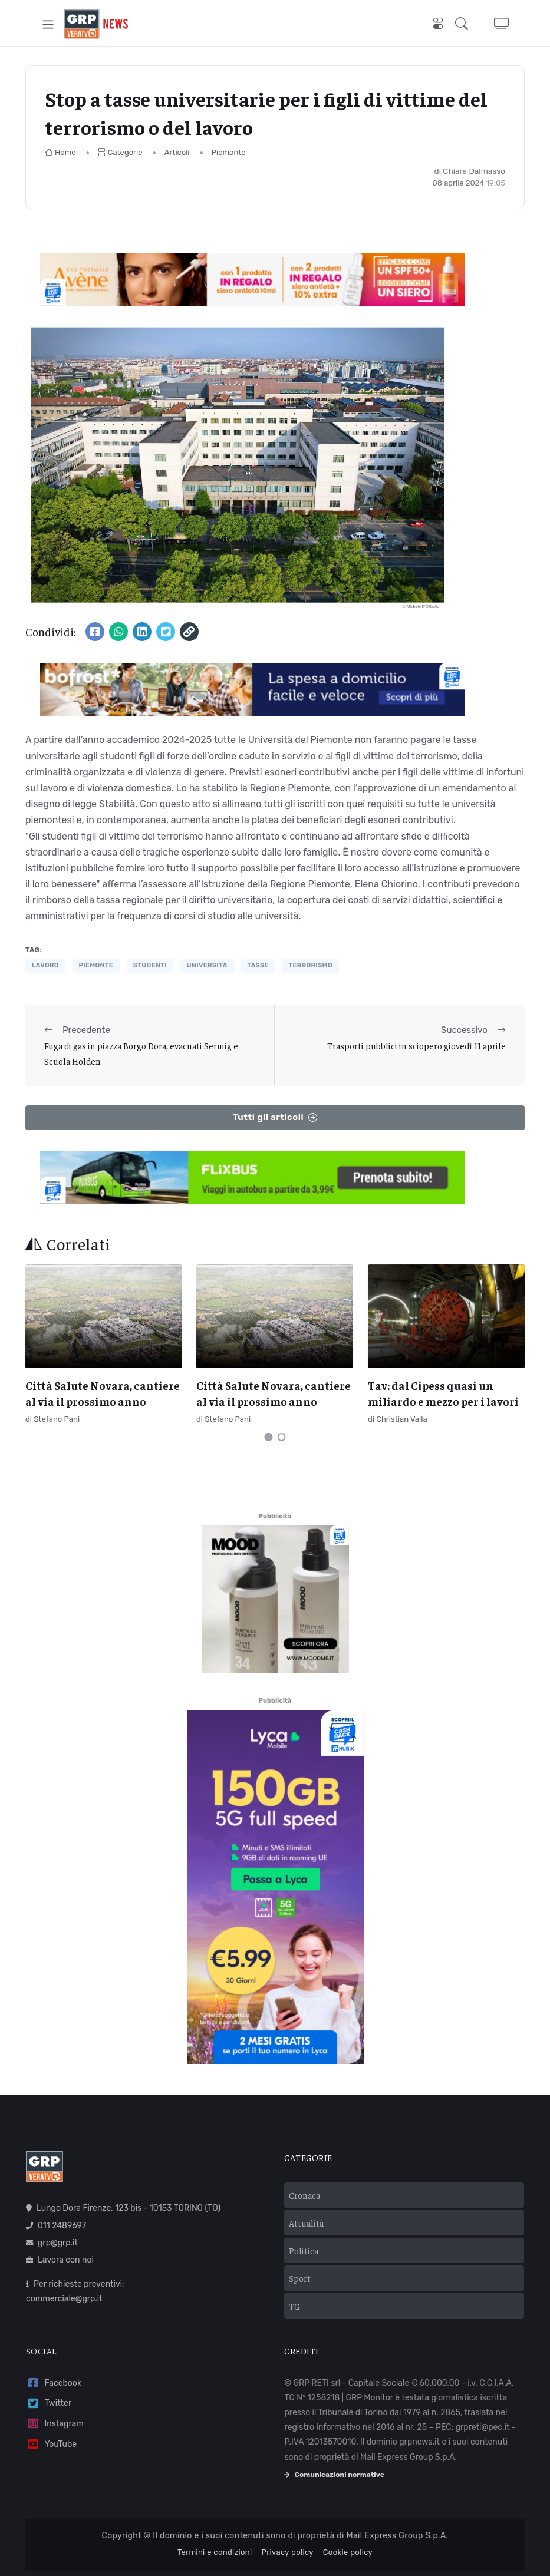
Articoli (177, 152)
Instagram (55, 2423)
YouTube (51, 2444)
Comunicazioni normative (334, 2475)
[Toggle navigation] (48, 24)
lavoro (45, 965)
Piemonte (229, 152)
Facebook (53, 2383)
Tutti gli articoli (274, 1117)
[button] (464, 24)
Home (60, 152)
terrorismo (310, 965)
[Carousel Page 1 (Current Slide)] (268, 1437)
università (207, 965)
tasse (258, 965)
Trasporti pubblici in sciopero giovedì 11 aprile (416, 1045)
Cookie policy (348, 2552)
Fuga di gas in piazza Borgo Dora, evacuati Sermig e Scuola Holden (141, 1053)
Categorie (120, 152)
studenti (150, 965)
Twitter (48, 2403)
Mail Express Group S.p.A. (398, 2536)
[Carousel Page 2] (281, 1437)
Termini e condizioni (214, 2552)
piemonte (96, 965)
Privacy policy (288, 2552)
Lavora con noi (60, 2260)
